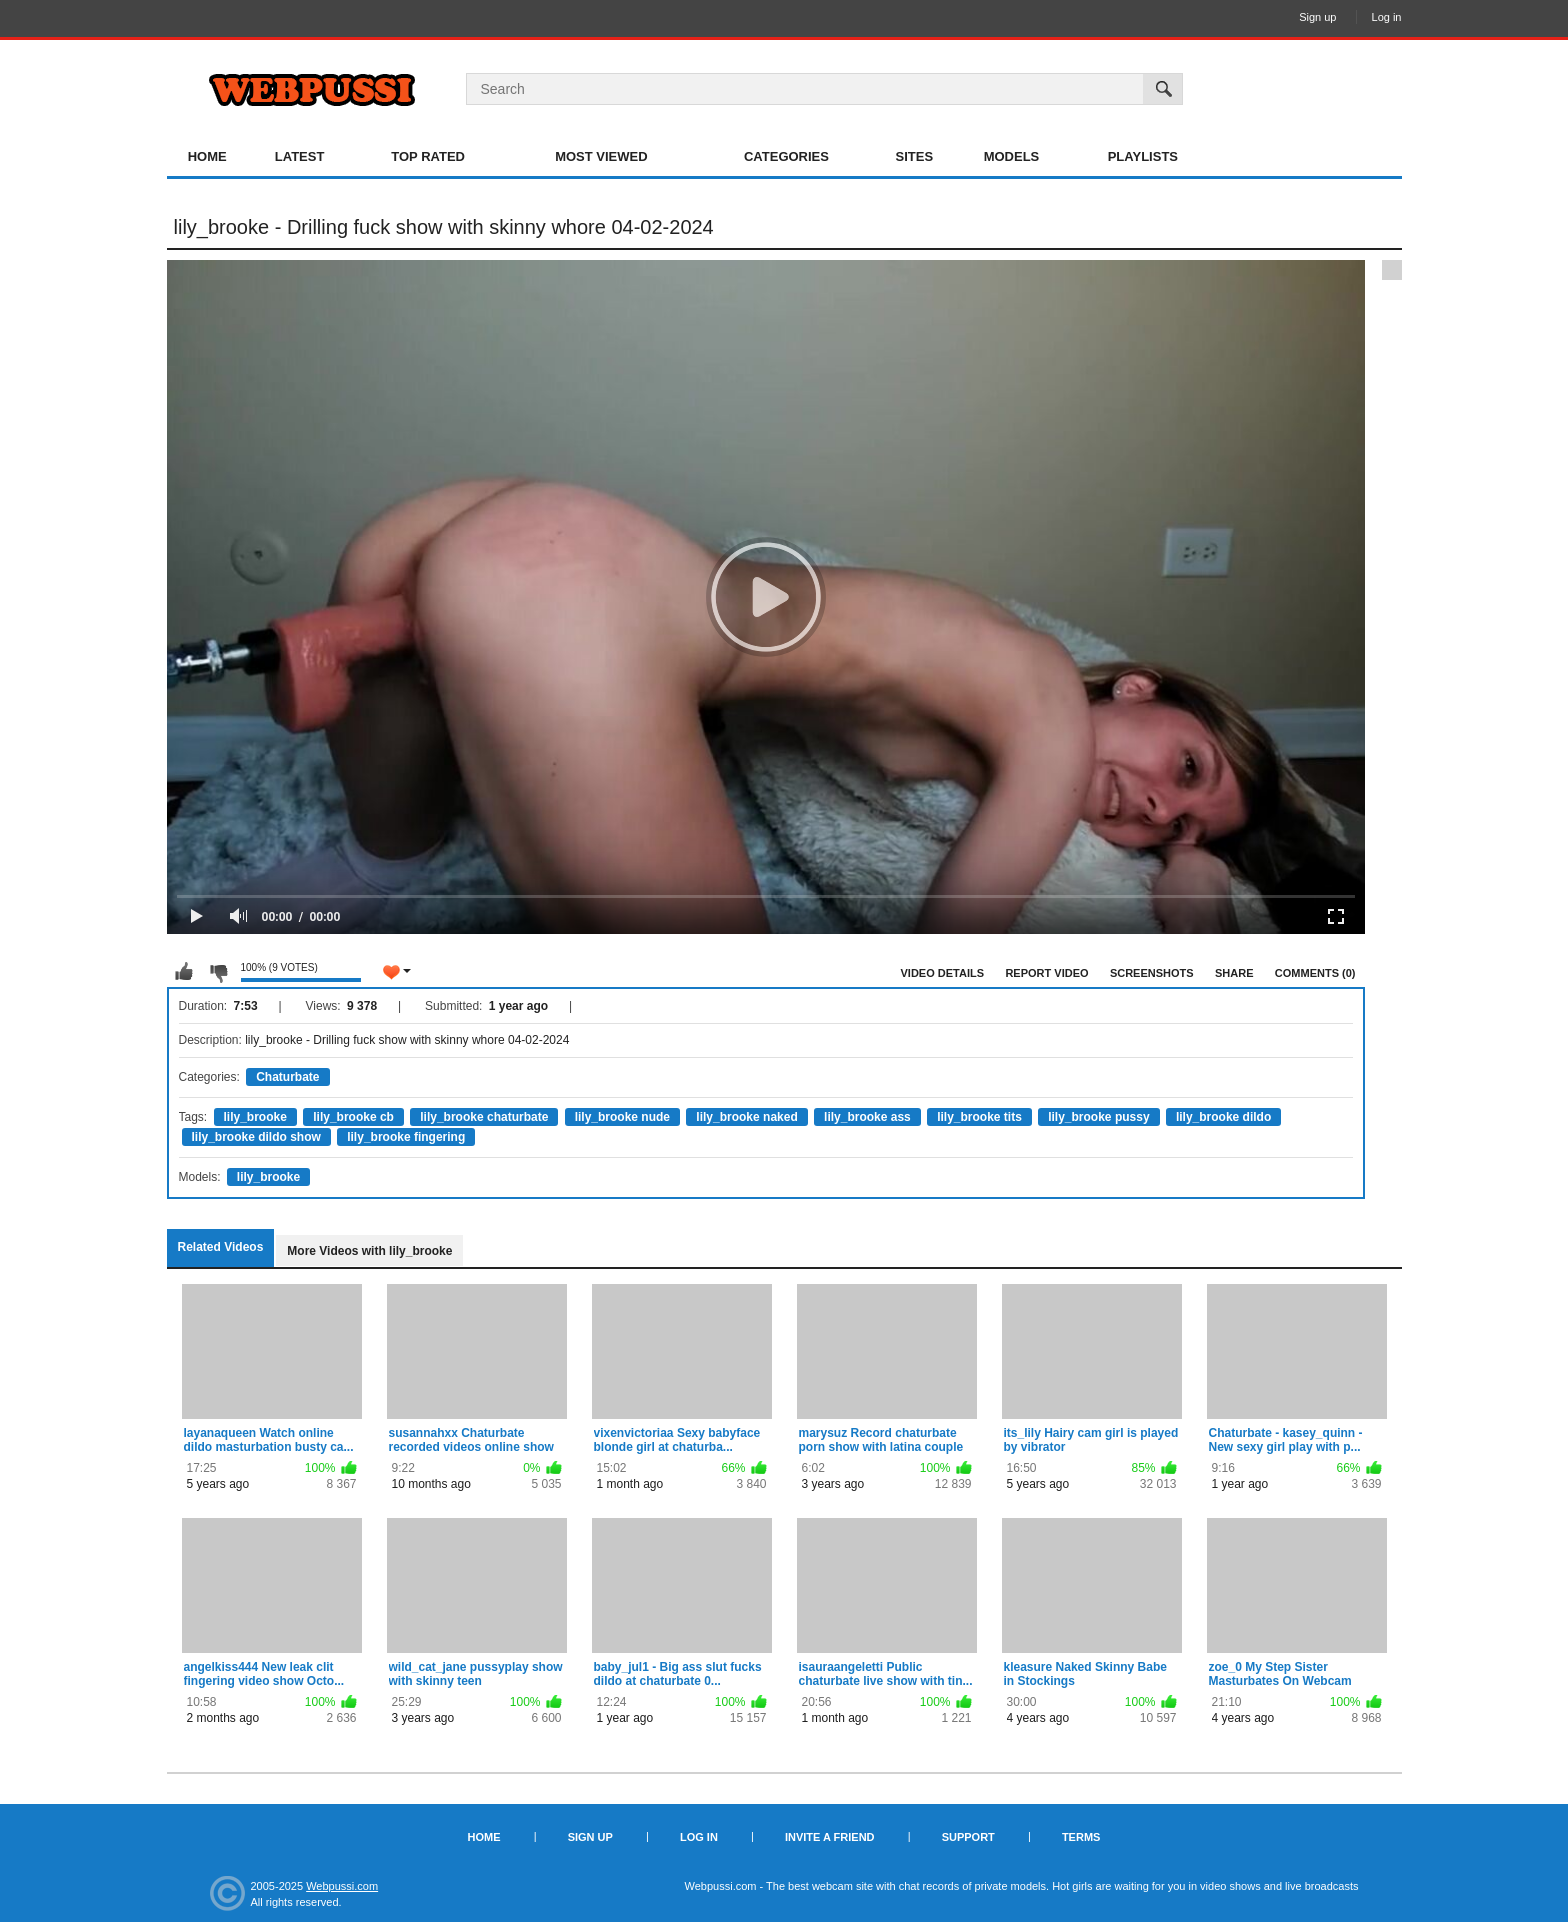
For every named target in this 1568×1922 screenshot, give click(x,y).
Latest (300, 156)
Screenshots (1152, 973)
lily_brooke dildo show (256, 1137)
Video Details (943, 973)
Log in (1387, 17)
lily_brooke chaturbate (484, 1117)
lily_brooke (255, 1117)
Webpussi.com (342, 1886)
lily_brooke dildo (1223, 1117)
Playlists (1143, 156)
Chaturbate (287, 1077)
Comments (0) (1315, 973)
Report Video (1046, 973)
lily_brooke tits (979, 1117)
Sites (915, 156)
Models (1012, 156)
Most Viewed (601, 156)
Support (968, 1837)
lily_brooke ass (867, 1117)
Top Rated (428, 156)
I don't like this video (218, 972)
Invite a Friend (830, 1837)
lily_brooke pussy (1098, 1117)
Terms (1081, 1837)
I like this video (184, 972)
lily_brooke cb (353, 1117)
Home (207, 156)
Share (1234, 973)
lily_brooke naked (746, 1117)
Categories (786, 156)
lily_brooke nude (622, 1117)
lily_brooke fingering (406, 1137)
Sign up (1317, 17)
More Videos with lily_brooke (369, 1251)
